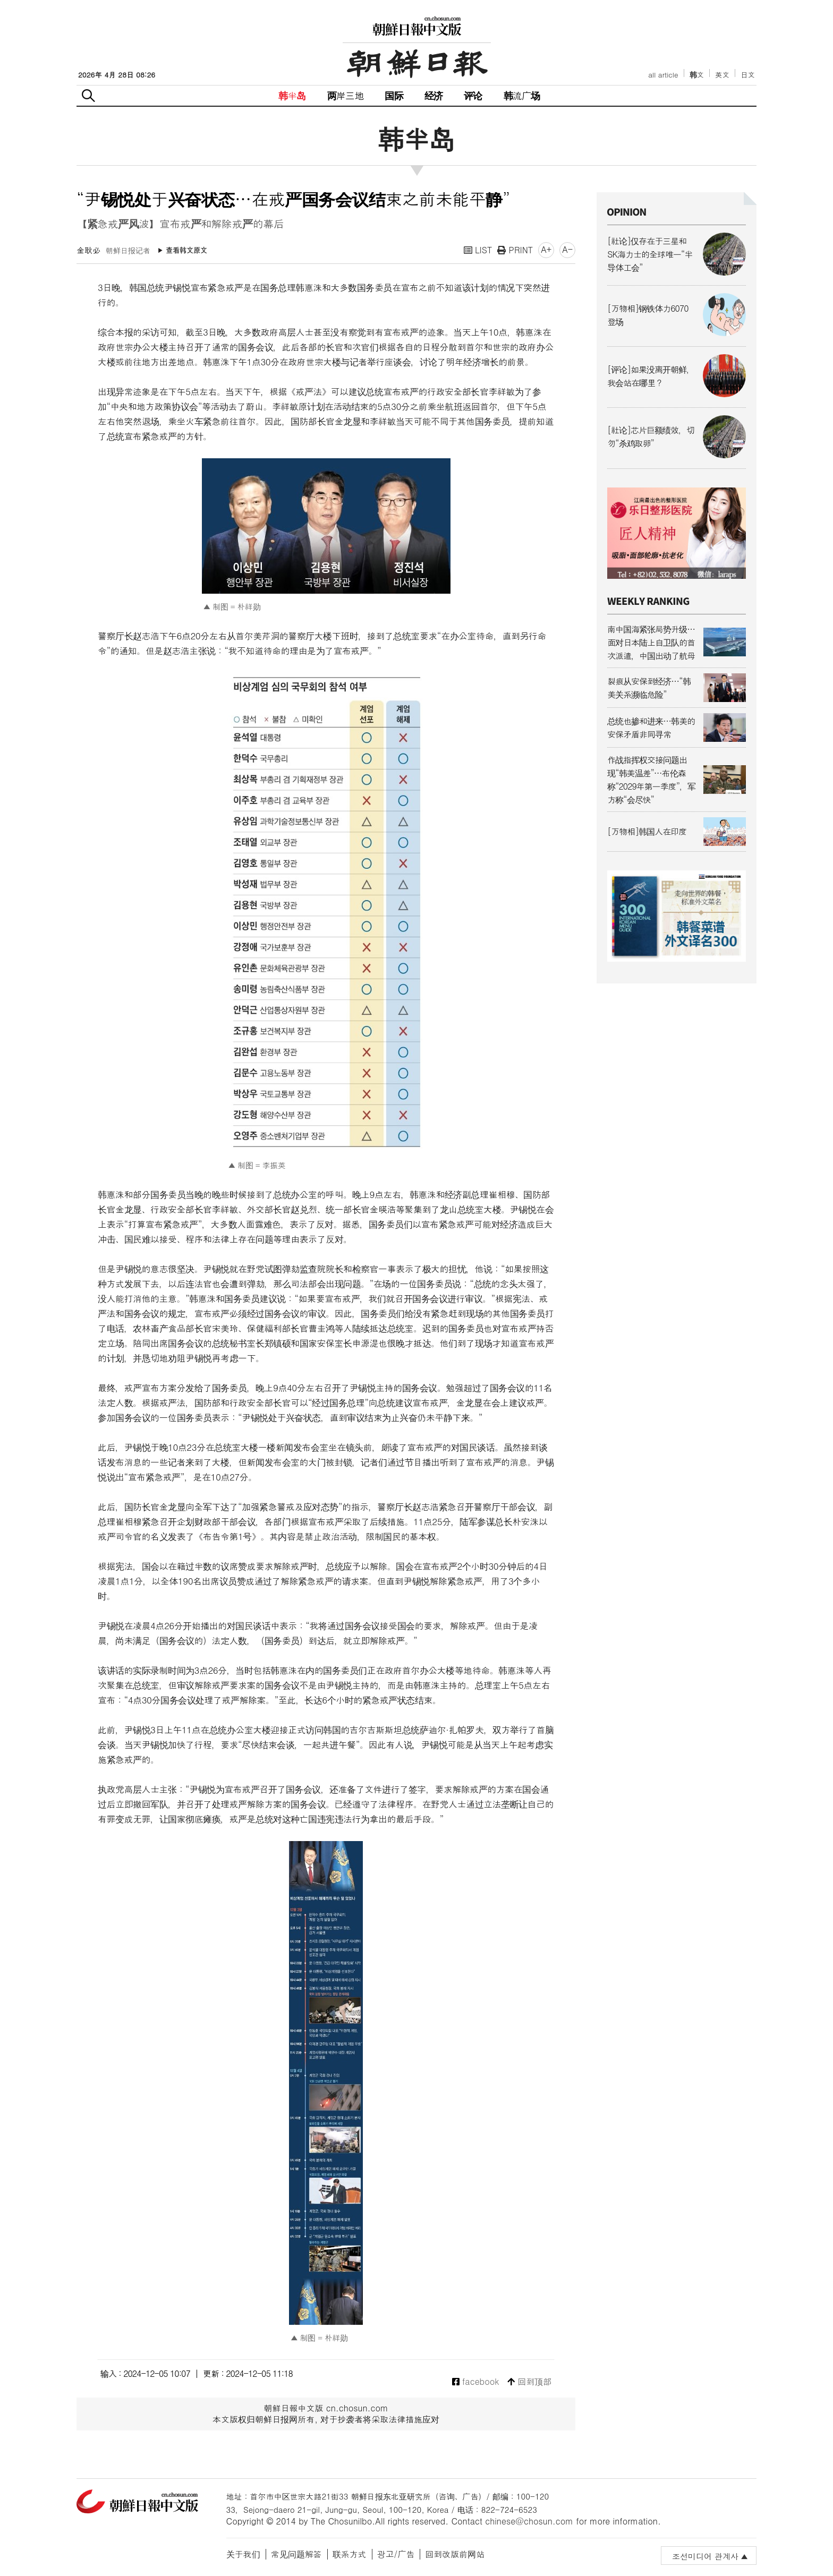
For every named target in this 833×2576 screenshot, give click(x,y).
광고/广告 (396, 2554)
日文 (748, 75)
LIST (478, 250)
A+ (546, 249)
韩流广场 (522, 95)
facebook (475, 2381)
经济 (433, 95)
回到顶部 (529, 2381)
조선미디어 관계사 (705, 2556)
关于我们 (243, 2554)
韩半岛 (292, 95)
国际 (394, 95)
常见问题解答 (296, 2554)
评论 (473, 95)
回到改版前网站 (454, 2554)
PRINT (515, 250)
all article (663, 75)
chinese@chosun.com (529, 2521)
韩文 (697, 75)
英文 (722, 75)
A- (567, 249)
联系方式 (350, 2554)
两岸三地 (345, 95)
